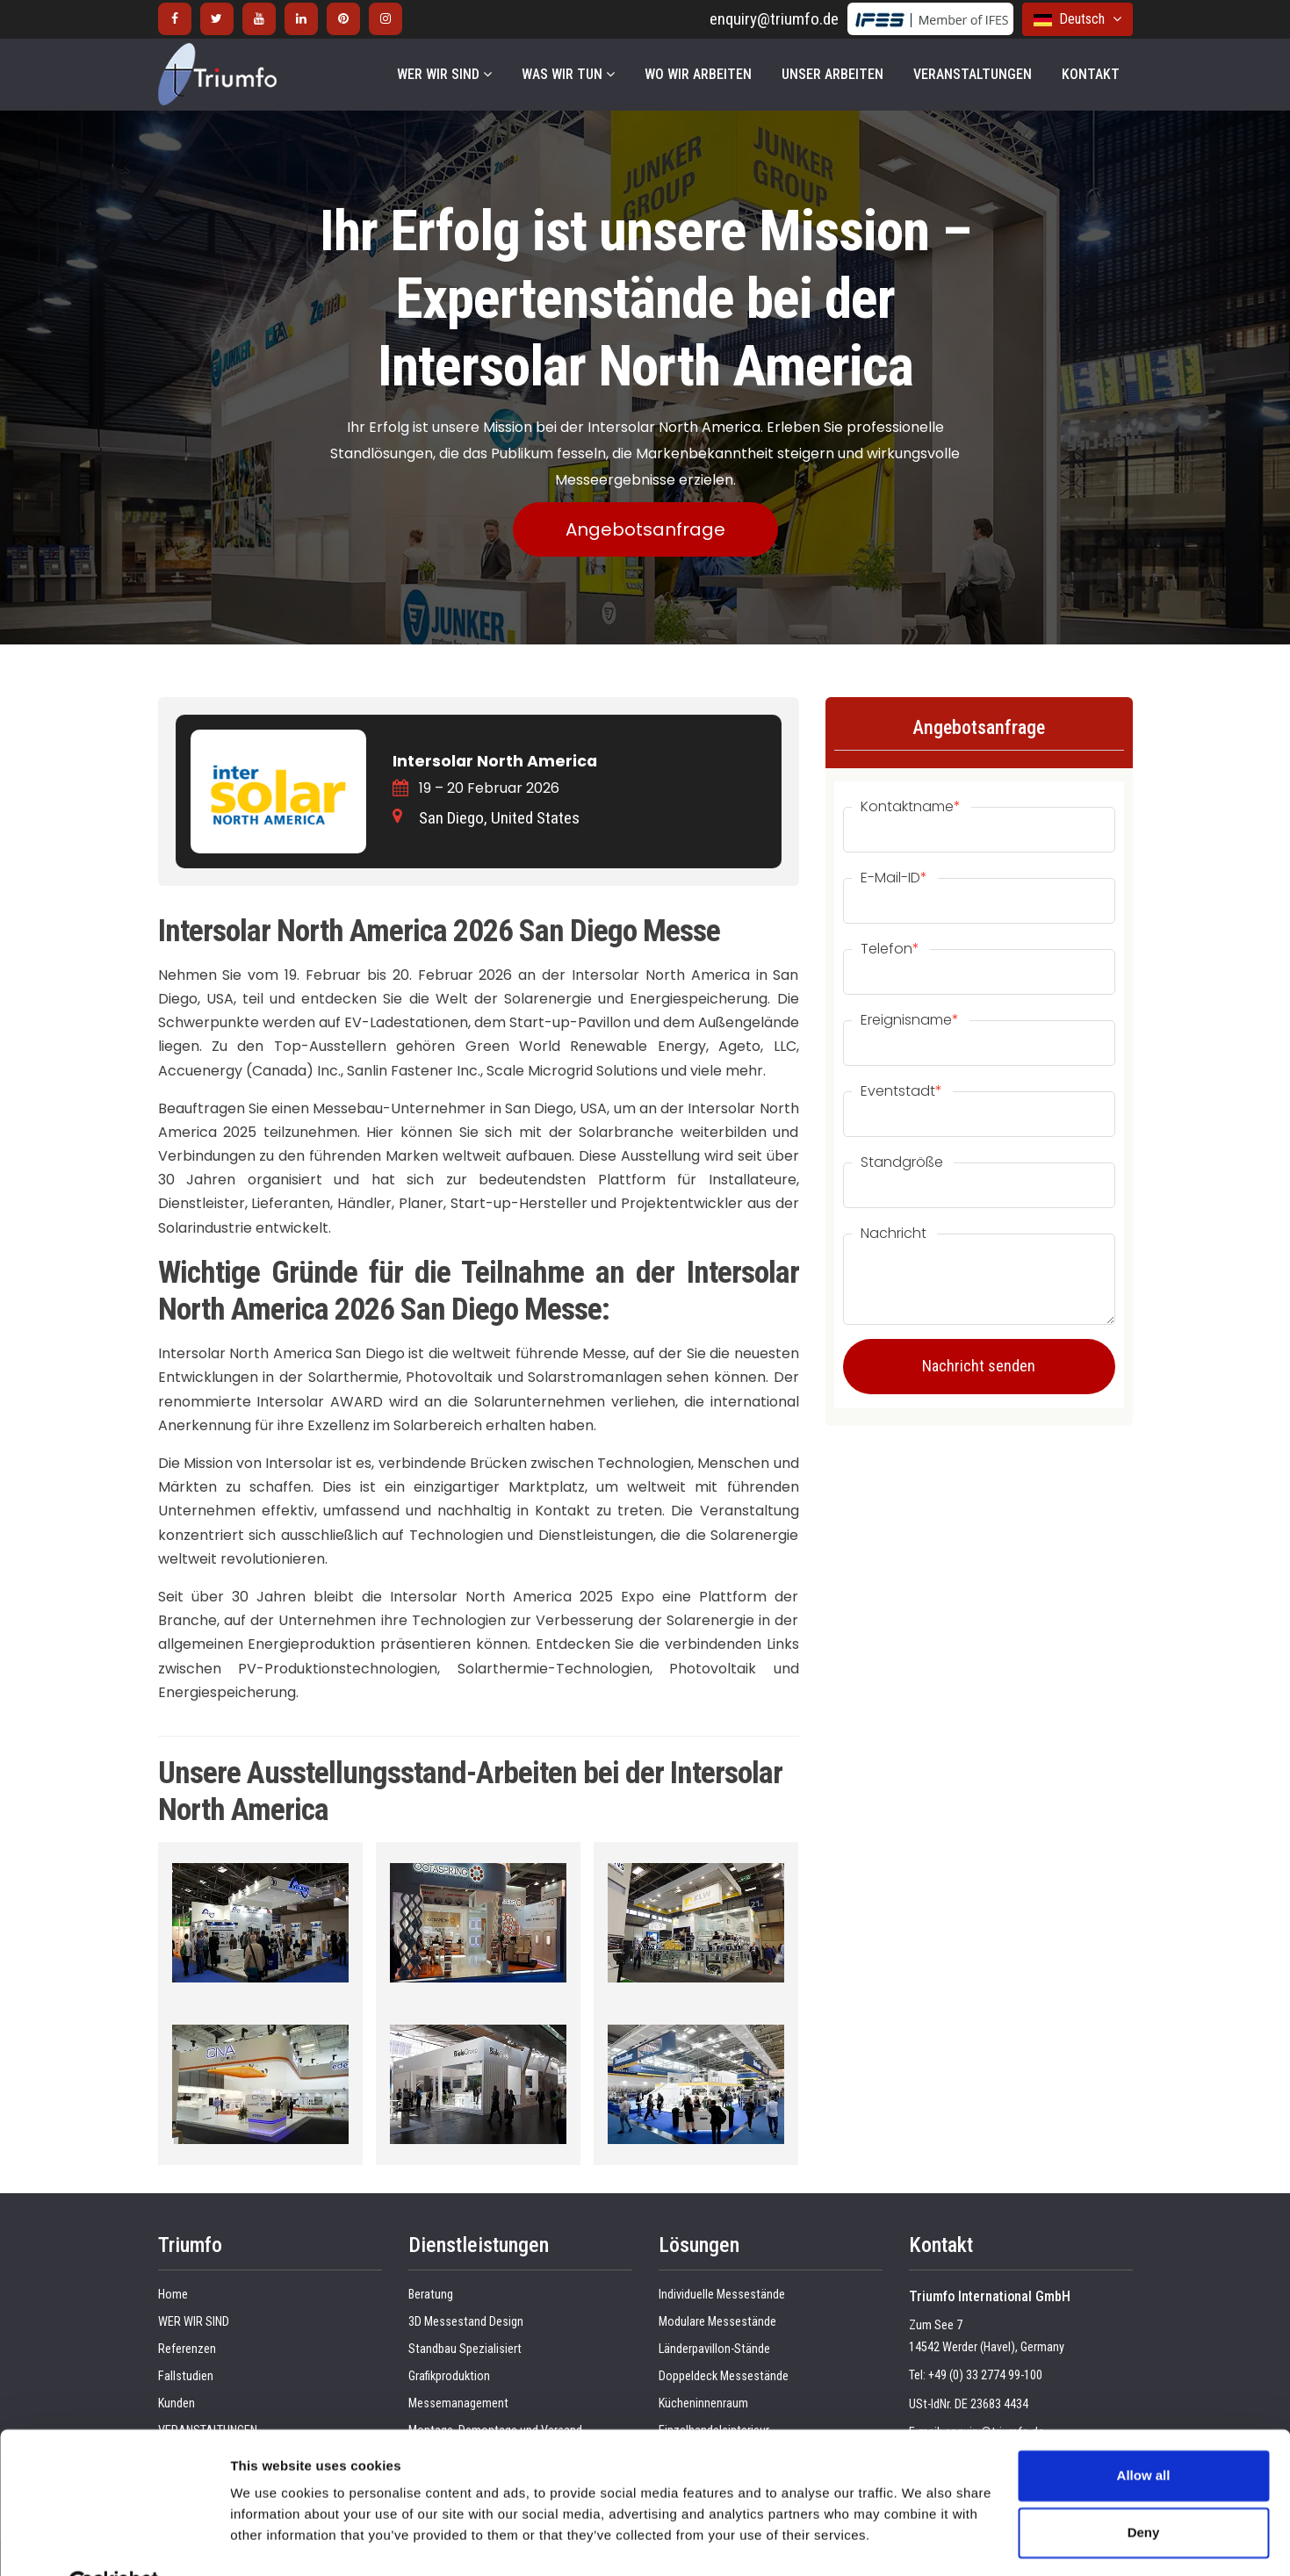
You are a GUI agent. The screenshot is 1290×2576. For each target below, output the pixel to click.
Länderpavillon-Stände (714, 2349)
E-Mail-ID (894, 878)
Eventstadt (901, 1091)
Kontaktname (911, 807)
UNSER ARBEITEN (832, 74)
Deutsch (1077, 19)
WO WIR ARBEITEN (698, 74)
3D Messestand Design (465, 2321)
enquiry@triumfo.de (774, 19)
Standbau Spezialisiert (465, 2349)
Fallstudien (185, 2376)
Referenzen (187, 2349)
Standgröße (902, 1162)
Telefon (890, 949)
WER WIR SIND (444, 74)
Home (173, 2294)
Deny (1144, 2490)
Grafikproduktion (449, 2376)
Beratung (430, 2294)
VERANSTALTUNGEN (972, 74)
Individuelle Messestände (722, 2294)
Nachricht (893, 1234)
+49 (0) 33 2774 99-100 (985, 2375)
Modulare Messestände (717, 2321)
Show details (271, 2541)
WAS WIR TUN (568, 74)
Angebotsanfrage (645, 529)
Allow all (1144, 2433)
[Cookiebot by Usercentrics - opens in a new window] (114, 2542)
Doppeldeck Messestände (724, 2376)
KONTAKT (1091, 74)
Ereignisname (910, 1020)
